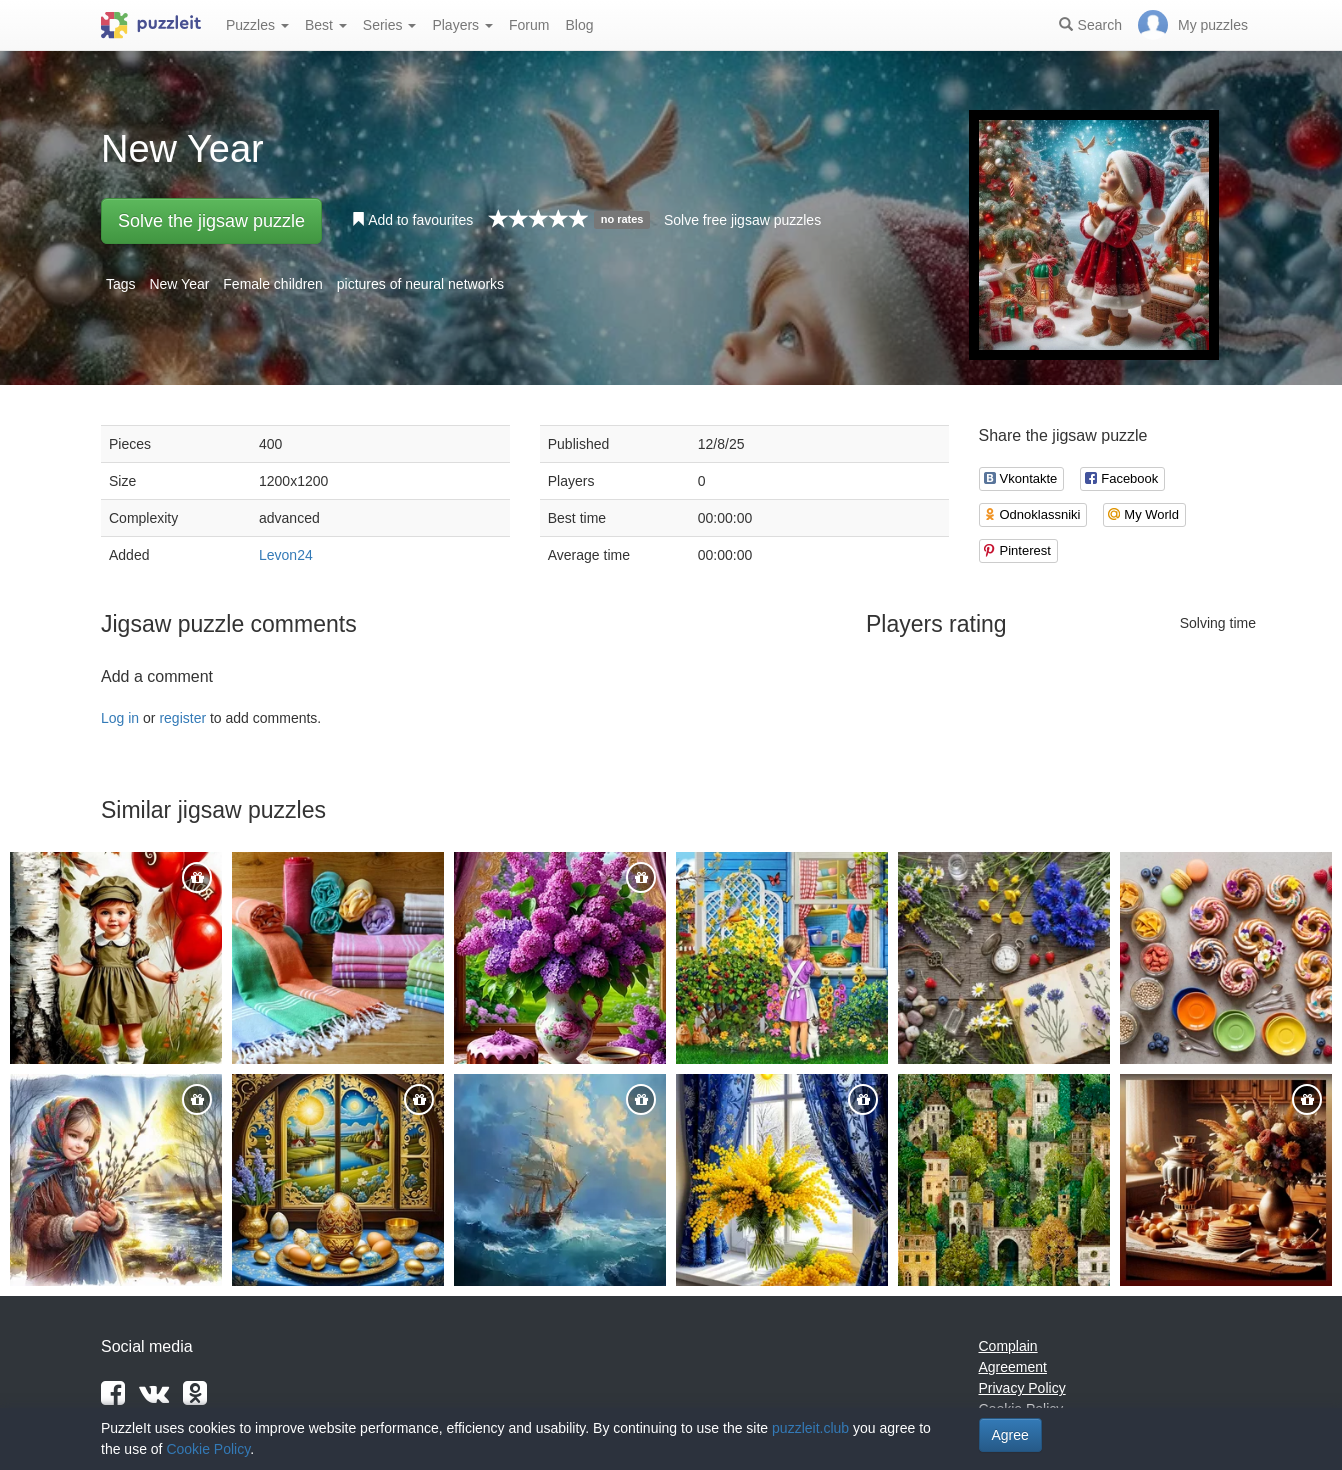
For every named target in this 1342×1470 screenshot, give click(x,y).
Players (462, 25)
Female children (273, 284)
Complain (1008, 1346)
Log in (120, 718)
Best (326, 25)
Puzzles (257, 25)
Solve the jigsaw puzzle (211, 221)
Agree (1010, 1435)
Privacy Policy (1022, 1388)
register (182, 718)
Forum (529, 25)
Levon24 (286, 555)
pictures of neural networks (420, 284)
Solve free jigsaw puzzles (742, 220)
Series (390, 25)
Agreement (1013, 1367)
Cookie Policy (208, 1449)
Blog (579, 25)
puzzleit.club (810, 1428)
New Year (179, 284)
